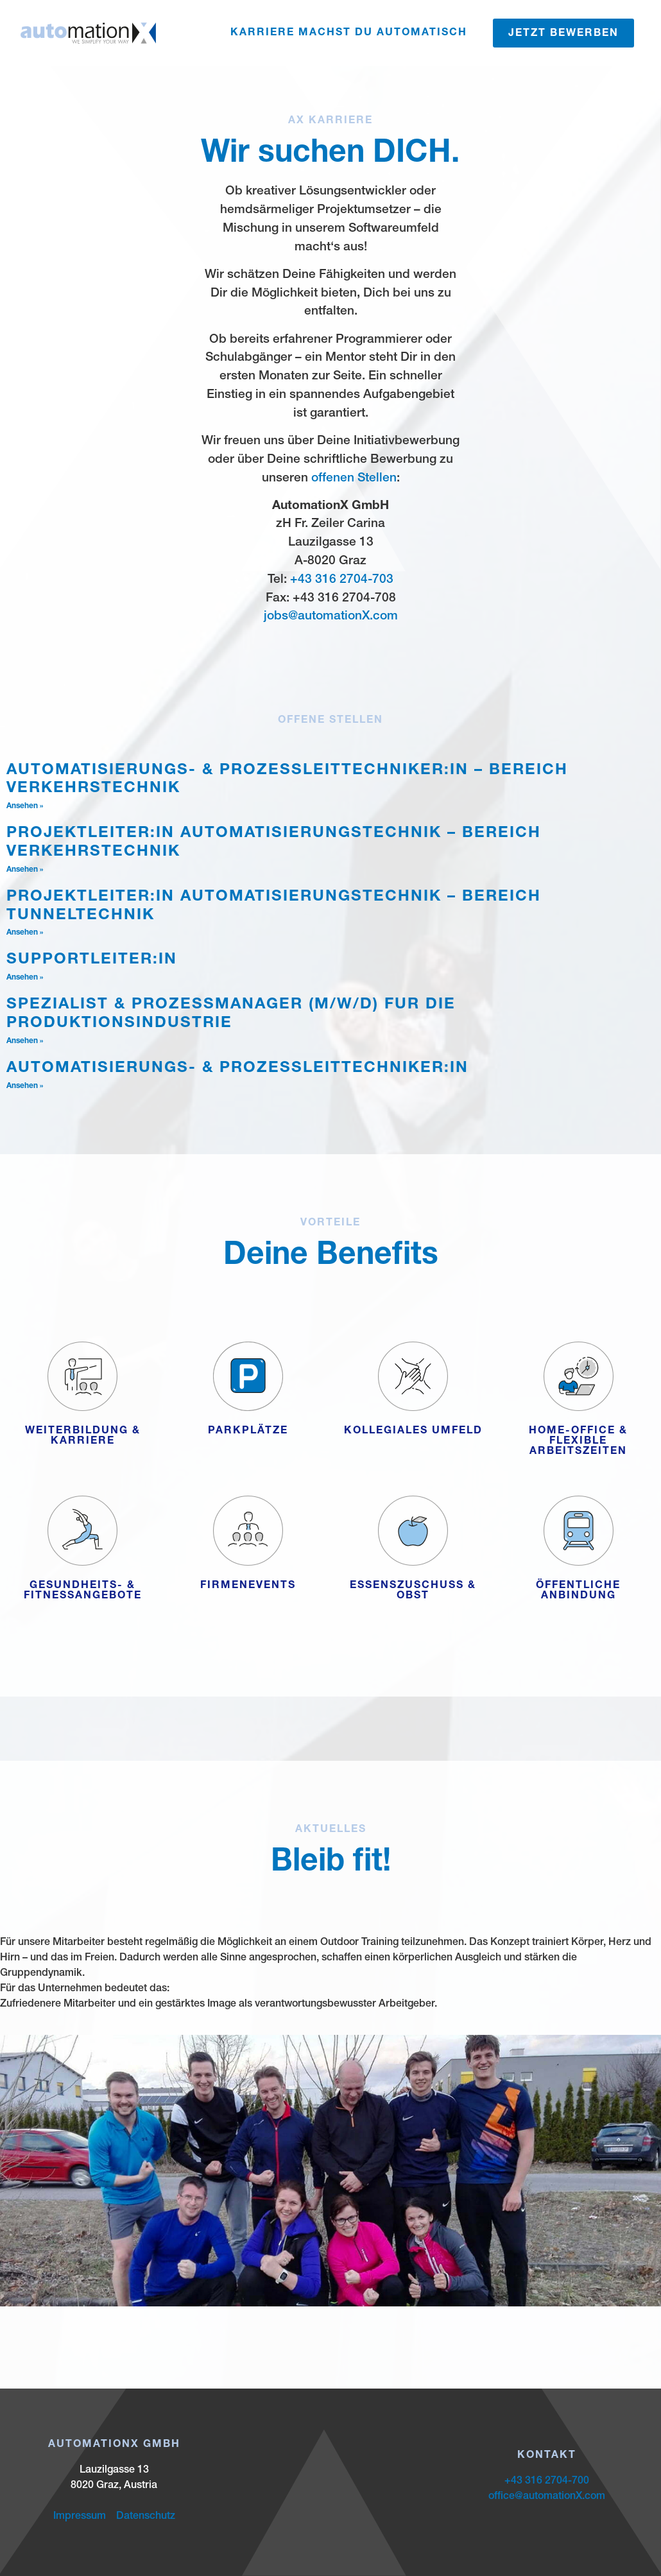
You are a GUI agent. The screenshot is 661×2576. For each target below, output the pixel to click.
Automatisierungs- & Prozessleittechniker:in (237, 1068)
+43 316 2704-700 (546, 2482)
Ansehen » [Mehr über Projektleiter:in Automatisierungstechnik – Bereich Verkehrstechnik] (24, 870)
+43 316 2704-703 (341, 580)
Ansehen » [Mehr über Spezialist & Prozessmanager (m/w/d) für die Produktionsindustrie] (24, 1041)
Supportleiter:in (91, 960)
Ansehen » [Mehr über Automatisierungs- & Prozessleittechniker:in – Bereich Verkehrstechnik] (24, 806)
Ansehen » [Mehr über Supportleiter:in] (24, 977)
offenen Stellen (354, 478)
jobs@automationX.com (331, 616)
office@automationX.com (546, 2497)
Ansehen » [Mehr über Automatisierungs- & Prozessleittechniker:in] (24, 1086)
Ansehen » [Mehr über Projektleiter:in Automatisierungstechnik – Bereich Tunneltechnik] (24, 933)
